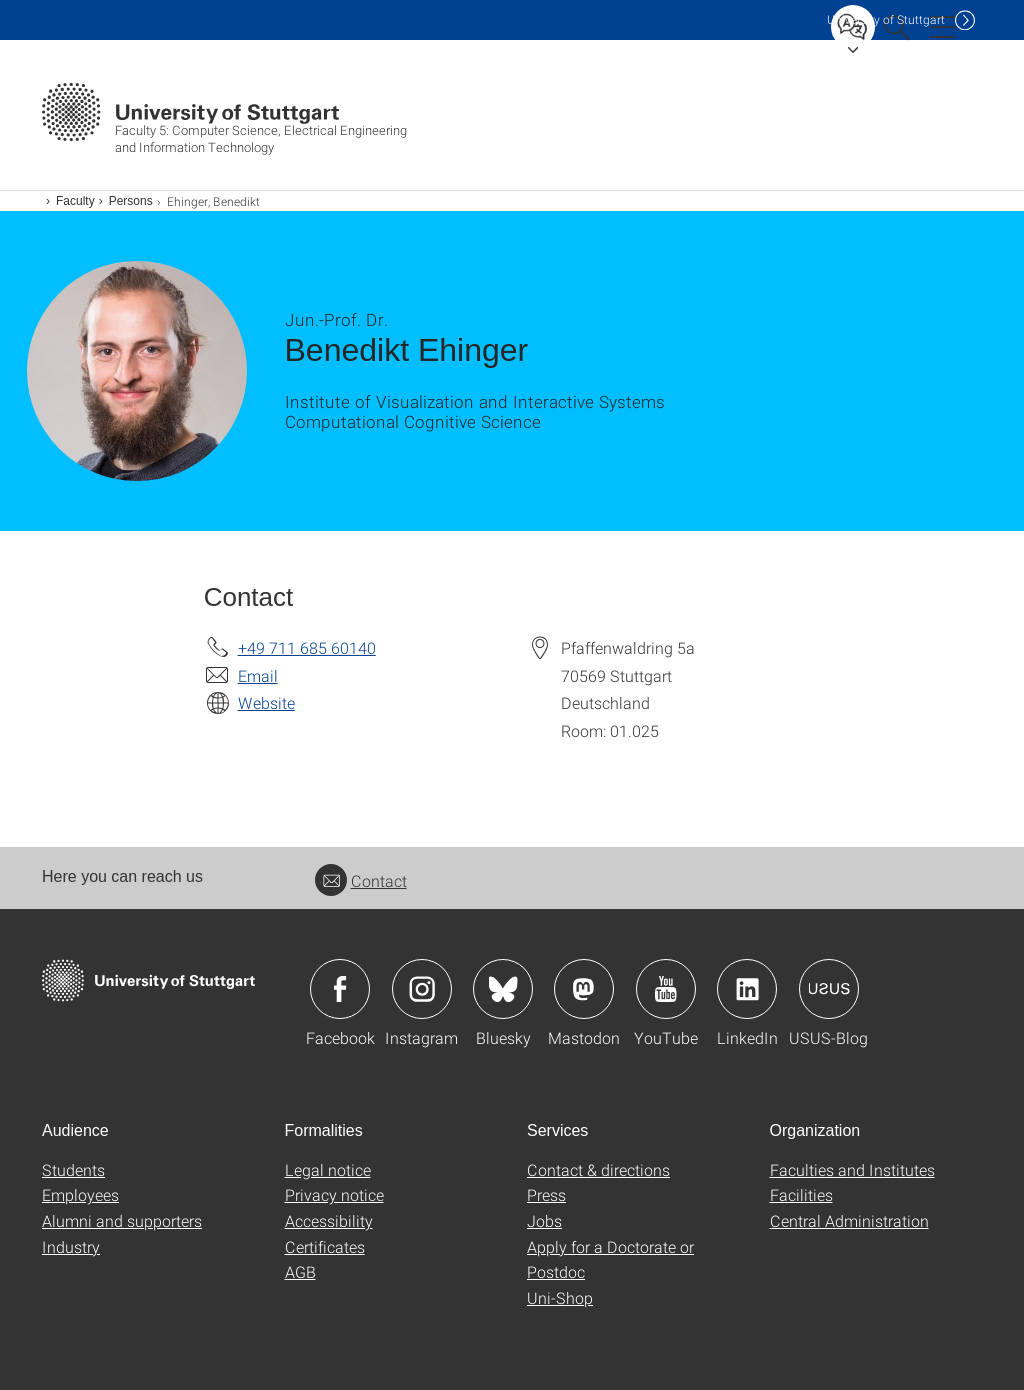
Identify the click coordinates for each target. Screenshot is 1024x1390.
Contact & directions (598, 1169)
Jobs (544, 1220)
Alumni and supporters (122, 1220)
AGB (300, 1271)
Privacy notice (334, 1194)
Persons (131, 201)
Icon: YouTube (666, 989)
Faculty (75, 201)
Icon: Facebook (340, 989)
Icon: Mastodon (584, 989)
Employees (80, 1194)
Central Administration (849, 1220)
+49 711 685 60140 (307, 647)
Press (546, 1194)
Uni (886, 19)
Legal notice (328, 1169)
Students (73, 1169)
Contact (361, 880)
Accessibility (329, 1220)
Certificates (325, 1246)
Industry (71, 1246)
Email (258, 675)
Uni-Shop (560, 1297)
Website (266, 702)
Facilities (801, 1194)
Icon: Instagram (422, 989)
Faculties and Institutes (852, 1169)
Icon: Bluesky (503, 989)
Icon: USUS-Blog (829, 989)
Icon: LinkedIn (747, 989)
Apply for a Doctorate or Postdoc (610, 1259)
